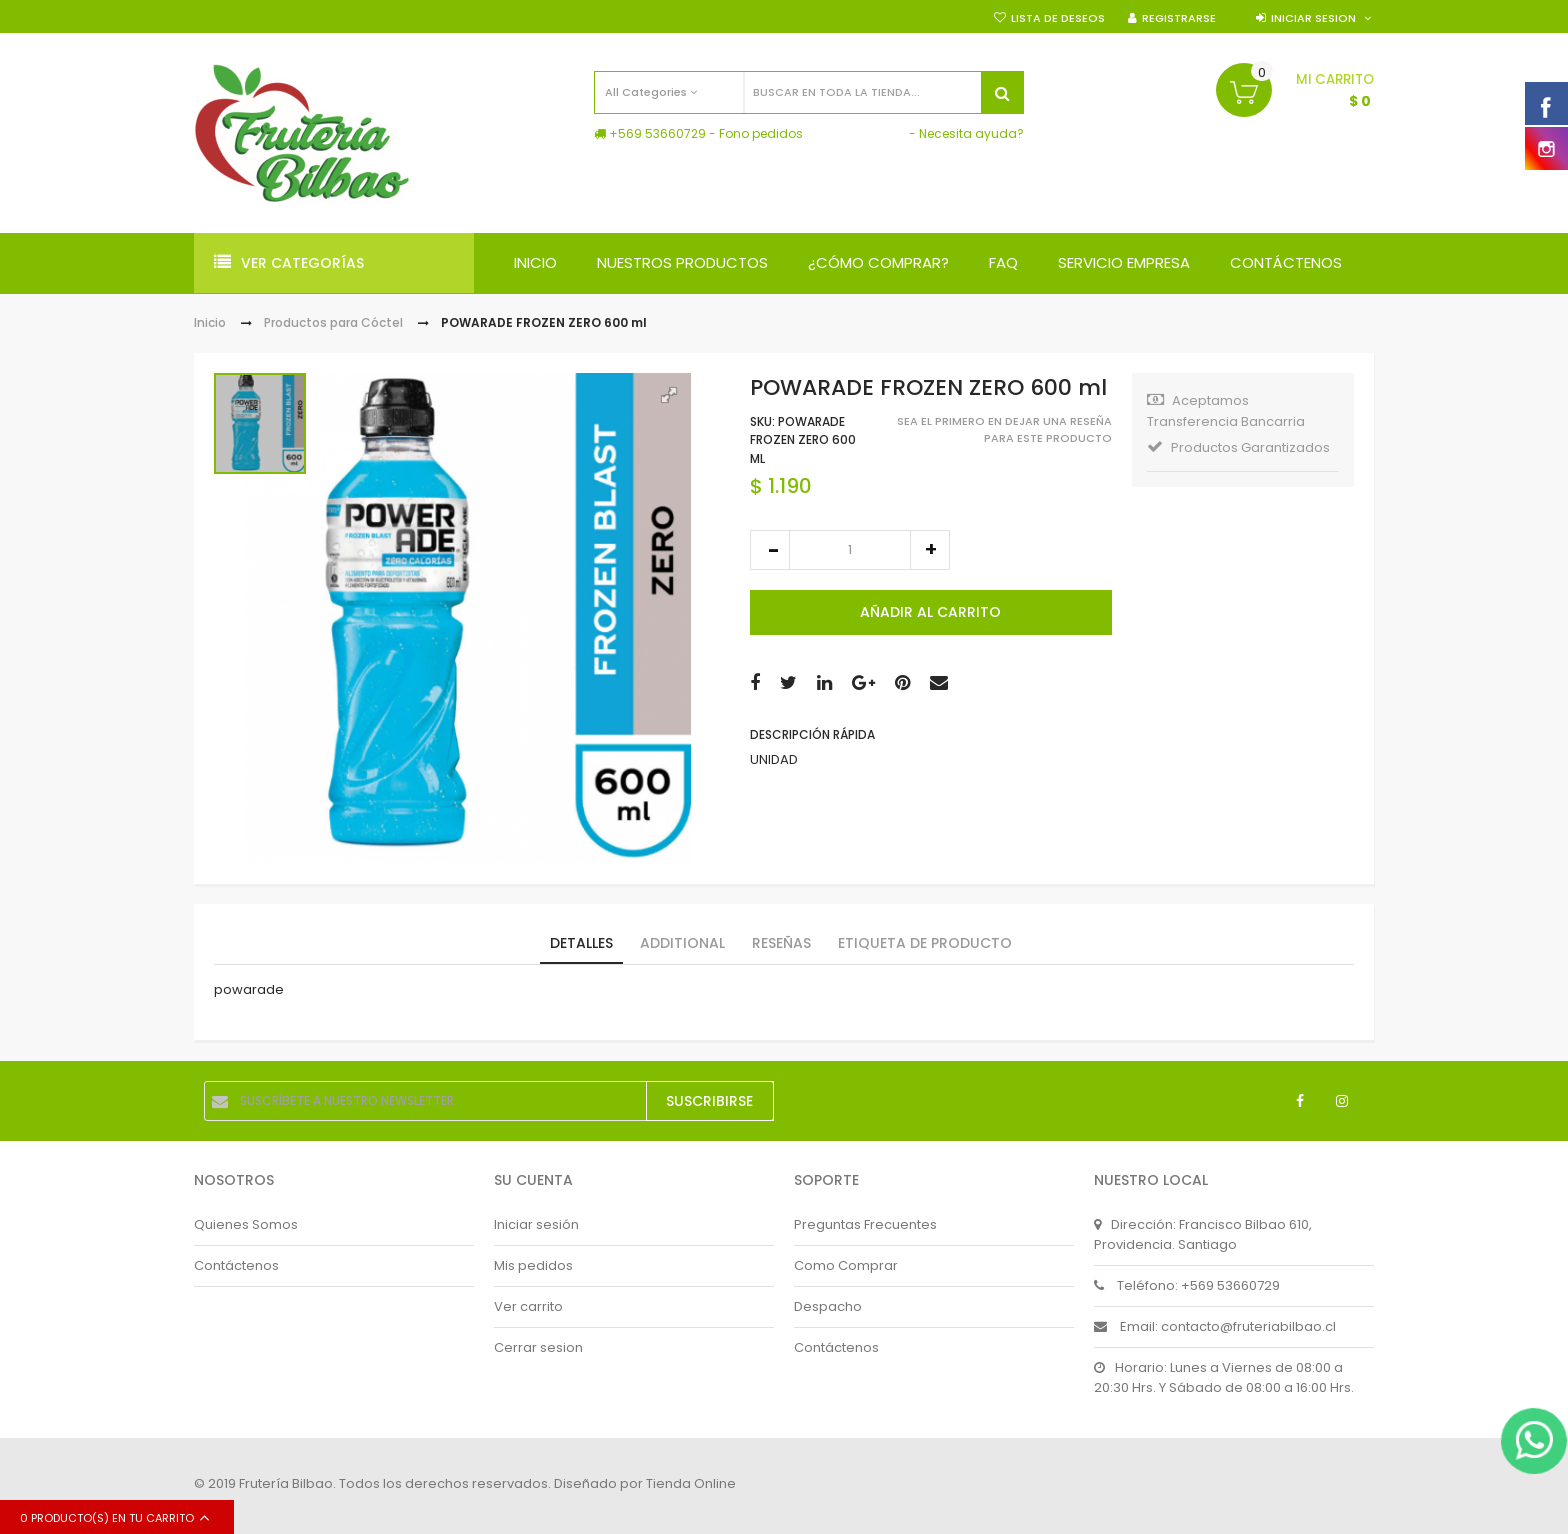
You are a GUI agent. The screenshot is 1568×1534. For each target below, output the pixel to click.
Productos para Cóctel (335, 322)
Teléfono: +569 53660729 (1187, 1285)
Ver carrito (528, 1306)
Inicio (210, 322)
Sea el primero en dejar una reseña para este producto (1004, 429)
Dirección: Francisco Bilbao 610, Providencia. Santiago (1203, 1234)
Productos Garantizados (1238, 447)
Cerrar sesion (538, 1347)
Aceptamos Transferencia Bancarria (1226, 411)
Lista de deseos (1058, 18)
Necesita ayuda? (971, 133)
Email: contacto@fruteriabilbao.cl (1215, 1326)
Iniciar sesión (536, 1224)
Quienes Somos (246, 1224)
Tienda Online (691, 1484)
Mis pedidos (533, 1265)
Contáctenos (236, 1265)
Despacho (828, 1306)
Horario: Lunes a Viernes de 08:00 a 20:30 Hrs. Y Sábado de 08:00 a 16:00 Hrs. (1224, 1377)
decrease (770, 550)
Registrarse (1179, 18)
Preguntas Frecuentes (865, 1224)
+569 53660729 (657, 133)
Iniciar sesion (1313, 18)
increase (930, 550)
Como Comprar (846, 1265)
